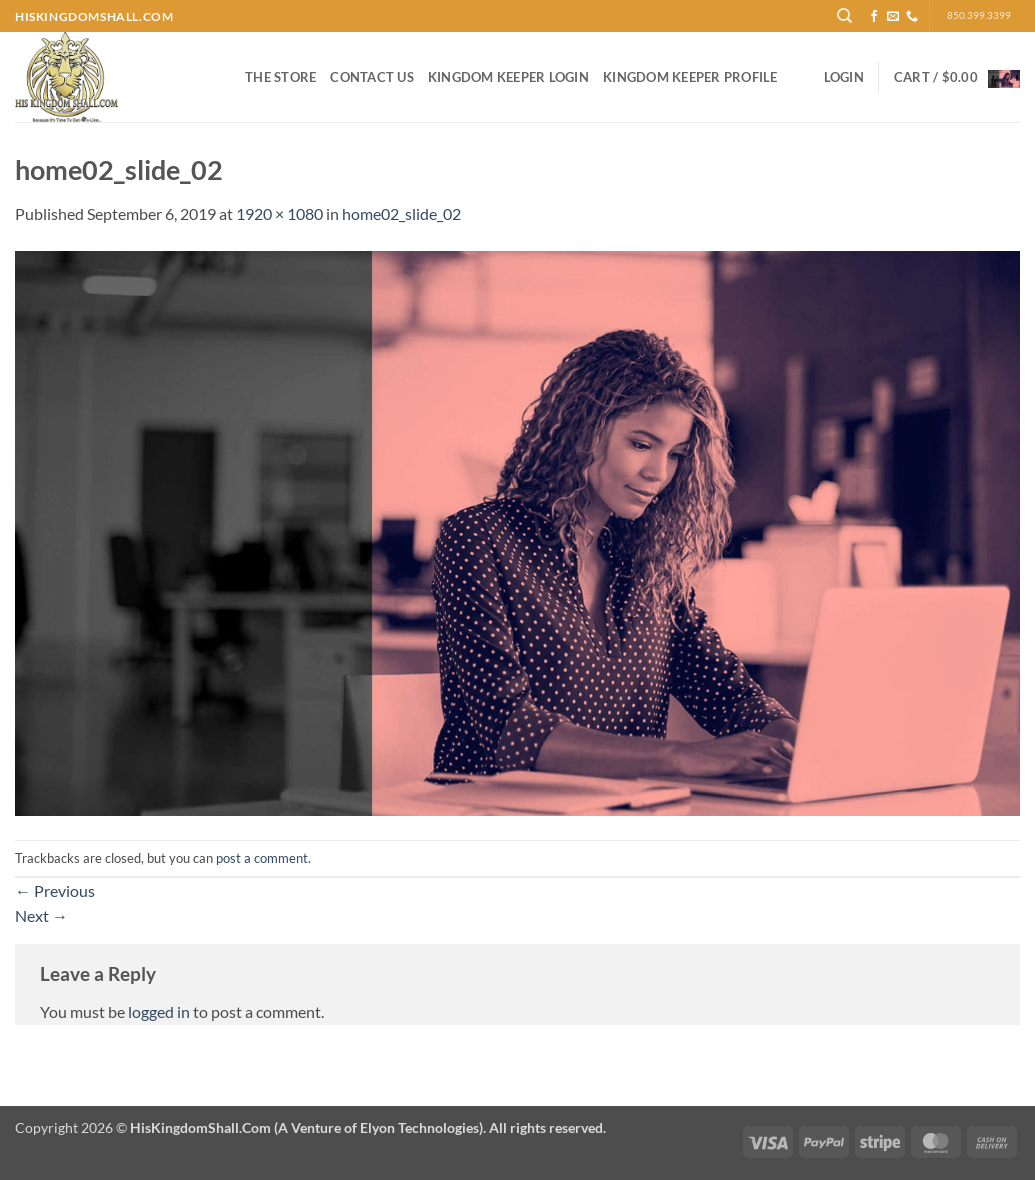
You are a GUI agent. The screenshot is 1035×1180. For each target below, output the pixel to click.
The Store (280, 77)
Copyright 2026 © (310, 1127)
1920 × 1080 (279, 213)
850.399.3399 (979, 15)
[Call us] (912, 17)
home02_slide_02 (401, 213)
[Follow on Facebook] (874, 17)
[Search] (844, 16)
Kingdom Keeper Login (508, 77)
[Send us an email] (893, 17)
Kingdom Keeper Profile (690, 77)
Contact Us (372, 77)
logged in (159, 1011)
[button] (844, 77)
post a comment (262, 858)
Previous (55, 890)
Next (41, 915)
